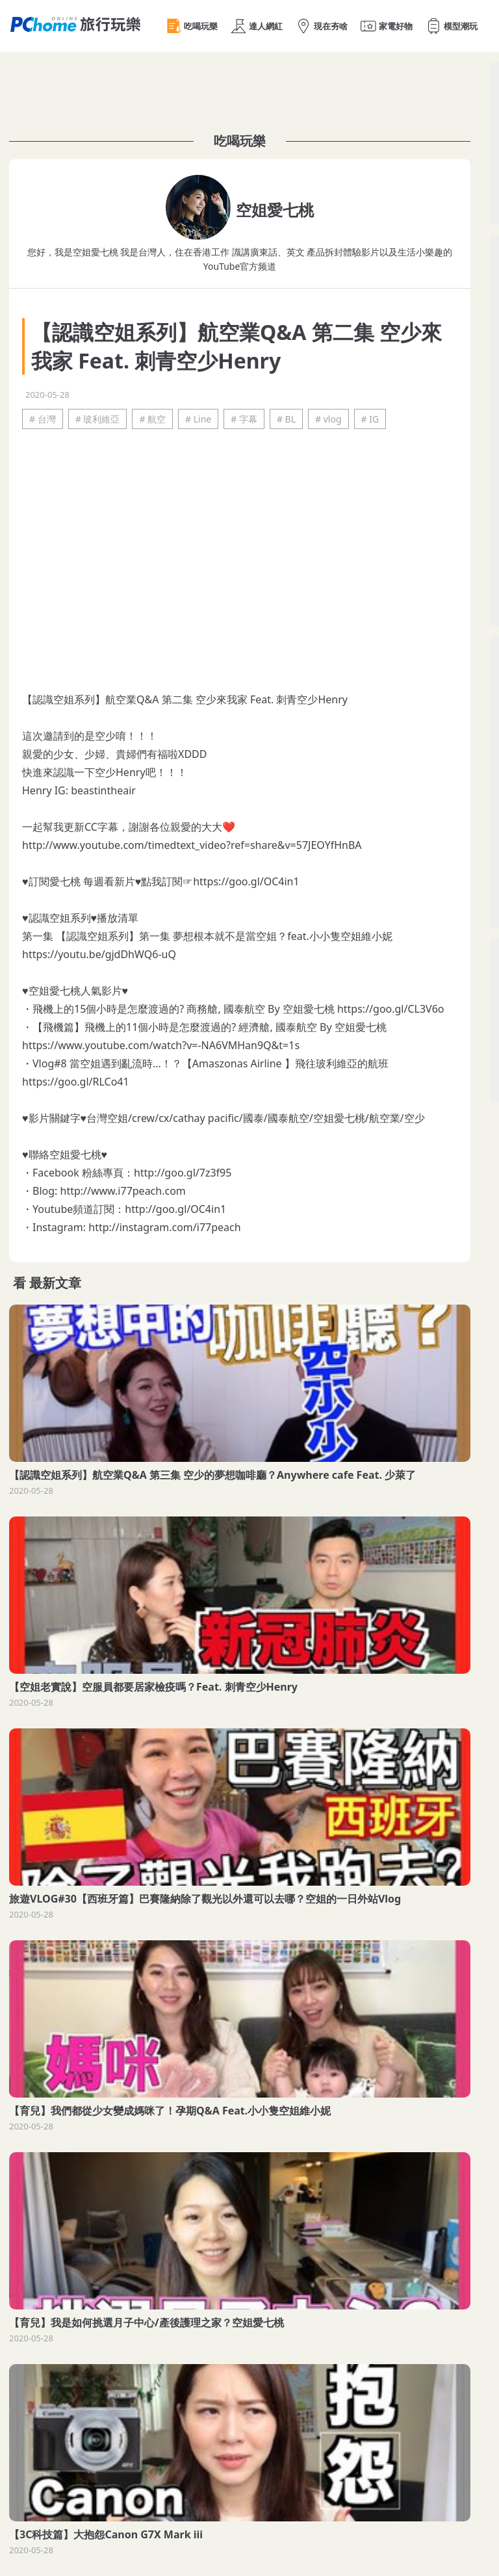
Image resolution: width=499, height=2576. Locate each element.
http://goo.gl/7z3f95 (183, 1172)
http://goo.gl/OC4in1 (175, 1209)
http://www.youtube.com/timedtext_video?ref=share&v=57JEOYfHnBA (192, 845)
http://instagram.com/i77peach (164, 1227)
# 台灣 (42, 419)
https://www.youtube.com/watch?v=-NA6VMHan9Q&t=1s (161, 1045)
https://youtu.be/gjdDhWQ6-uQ (99, 954)
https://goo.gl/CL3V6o (390, 1009)
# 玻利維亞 (97, 419)
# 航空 (152, 419)
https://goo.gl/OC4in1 (246, 881)
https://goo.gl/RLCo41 (75, 1081)
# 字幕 (244, 419)
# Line (198, 419)
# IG (370, 419)
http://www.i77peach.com (123, 1191)
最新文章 (55, 1283)
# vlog (328, 419)
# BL (286, 419)
